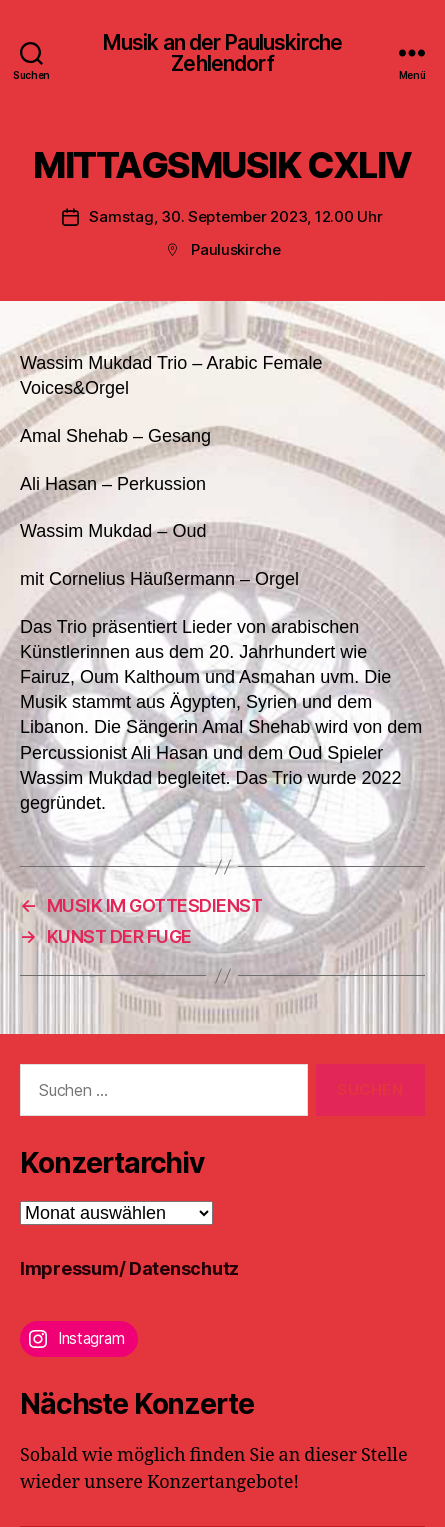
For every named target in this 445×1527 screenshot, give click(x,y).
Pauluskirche (236, 249)
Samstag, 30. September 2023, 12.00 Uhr (235, 216)
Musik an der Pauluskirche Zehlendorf (222, 53)
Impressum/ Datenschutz (129, 1268)
